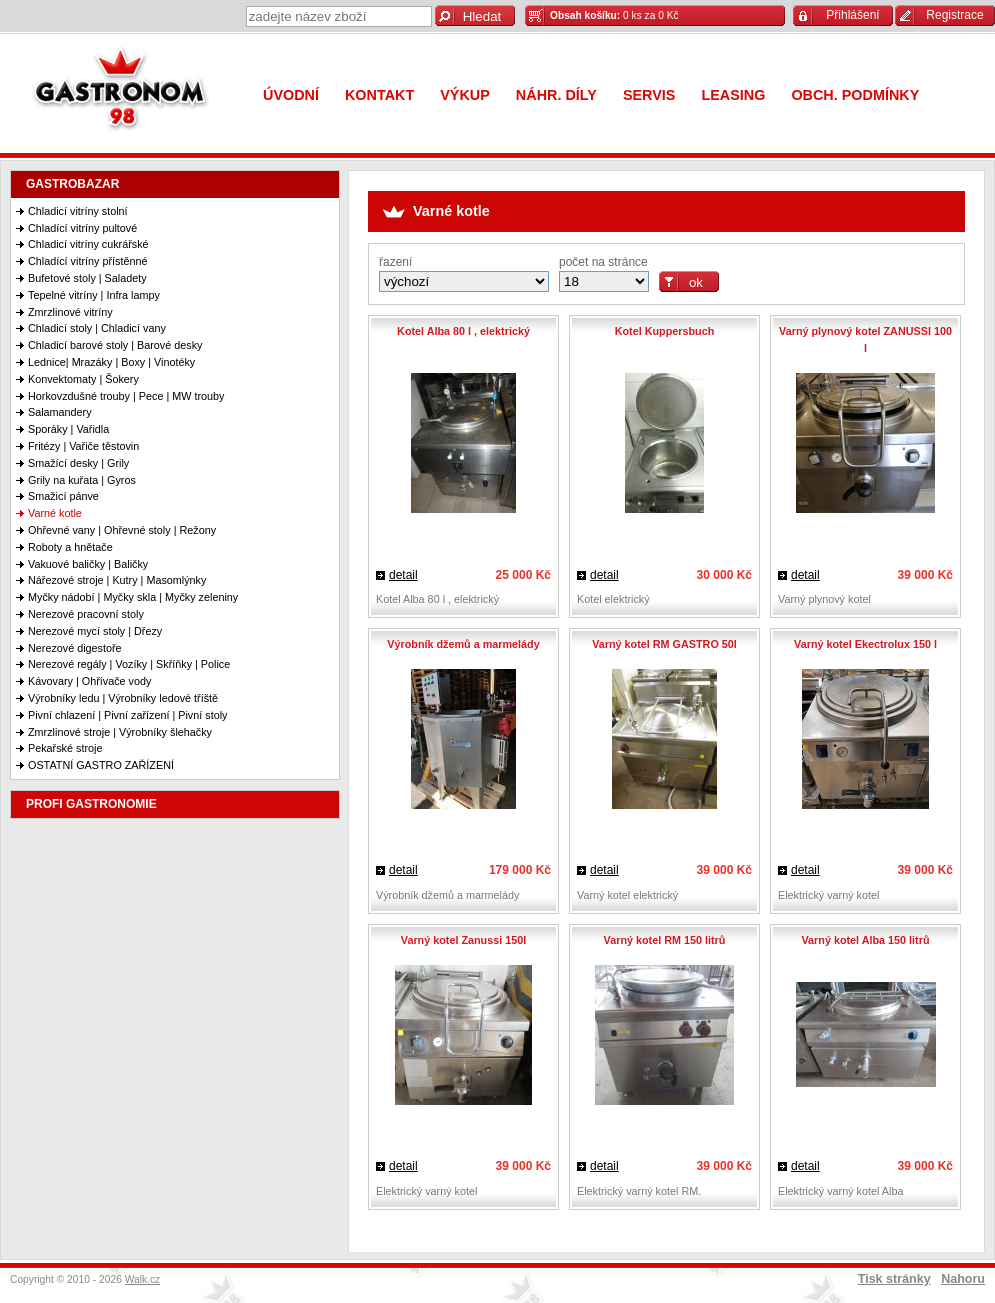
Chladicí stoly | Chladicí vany (97, 328)
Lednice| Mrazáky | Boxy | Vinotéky (111, 362)
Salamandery (60, 412)
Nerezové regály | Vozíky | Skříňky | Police (129, 664)
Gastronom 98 (125, 92)
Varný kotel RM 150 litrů (665, 940)
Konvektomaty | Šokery (83, 379)
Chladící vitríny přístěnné (87, 261)
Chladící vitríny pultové (82, 228)
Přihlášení (852, 15)
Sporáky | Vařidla (68, 429)
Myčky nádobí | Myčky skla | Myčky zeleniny (133, 597)
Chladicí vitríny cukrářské (88, 244)
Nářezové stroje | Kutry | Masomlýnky (117, 580)
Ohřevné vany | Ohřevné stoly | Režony (122, 530)
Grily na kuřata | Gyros (82, 480)
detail (403, 575)
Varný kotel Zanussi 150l (463, 940)
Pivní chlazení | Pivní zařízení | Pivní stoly (127, 715)
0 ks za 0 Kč (614, 15)
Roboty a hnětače (70, 547)
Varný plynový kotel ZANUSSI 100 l (865, 339)
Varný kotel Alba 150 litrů (865, 940)
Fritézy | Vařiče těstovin (83, 446)
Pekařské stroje (65, 748)
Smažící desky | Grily (78, 463)
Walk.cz (143, 1279)
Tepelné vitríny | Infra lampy (94, 295)
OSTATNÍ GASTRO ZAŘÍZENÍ (101, 765)
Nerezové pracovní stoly (86, 614)
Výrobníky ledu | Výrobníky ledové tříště (123, 698)
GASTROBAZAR (72, 184)
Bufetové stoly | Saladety (87, 278)
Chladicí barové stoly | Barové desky (115, 345)
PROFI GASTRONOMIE (91, 804)
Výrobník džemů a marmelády (463, 644)
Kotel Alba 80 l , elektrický (463, 331)
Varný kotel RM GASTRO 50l (664, 644)
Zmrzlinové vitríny (70, 312)
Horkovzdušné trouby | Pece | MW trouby (126, 396)
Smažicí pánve (63, 496)
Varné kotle (55, 513)
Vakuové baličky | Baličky (88, 564)
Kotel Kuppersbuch (665, 331)
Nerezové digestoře (75, 648)
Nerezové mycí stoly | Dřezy (95, 631)
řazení (395, 262)
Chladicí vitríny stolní (78, 211)
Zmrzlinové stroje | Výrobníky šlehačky (120, 732)
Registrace (954, 15)
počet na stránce (603, 262)
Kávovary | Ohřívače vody (89, 681)
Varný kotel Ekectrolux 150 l (865, 644)
